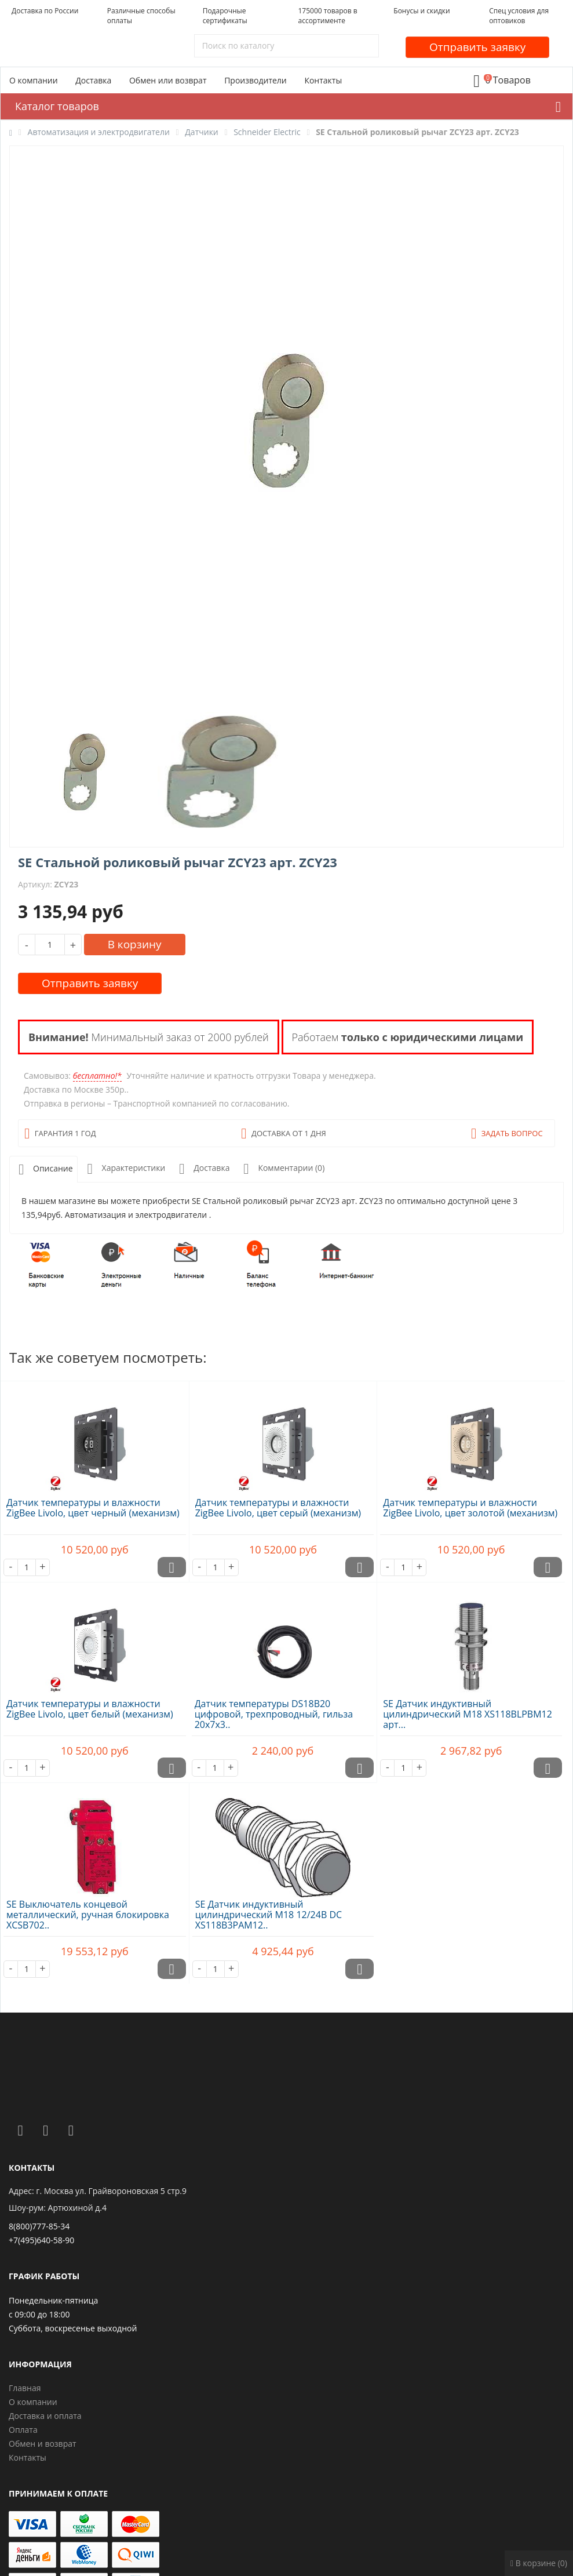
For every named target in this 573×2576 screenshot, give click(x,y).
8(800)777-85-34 (39, 2226)
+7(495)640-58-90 (41, 2240)
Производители (255, 80)
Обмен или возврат (168, 80)
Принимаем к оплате (58, 2493)
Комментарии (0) (281, 1169)
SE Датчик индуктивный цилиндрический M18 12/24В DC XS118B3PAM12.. (268, 1914)
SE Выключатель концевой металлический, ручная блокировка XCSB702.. (87, 1914)
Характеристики (124, 1169)
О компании (33, 80)
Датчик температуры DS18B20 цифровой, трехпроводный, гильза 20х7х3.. (274, 1714)
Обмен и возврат (42, 2443)
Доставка (93, 80)
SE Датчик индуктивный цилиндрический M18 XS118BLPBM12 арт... (467, 1714)
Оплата (23, 2429)
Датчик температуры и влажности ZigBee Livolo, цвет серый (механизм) (278, 1507)
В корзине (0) (538, 2562)
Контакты (323, 80)
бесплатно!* (97, 1075)
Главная (25, 2387)
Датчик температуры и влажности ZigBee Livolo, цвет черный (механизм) (93, 1507)
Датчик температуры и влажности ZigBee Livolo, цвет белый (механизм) (89, 1708)
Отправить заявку (477, 46)
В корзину (135, 944)
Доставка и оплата (45, 2415)
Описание (43, 1169)
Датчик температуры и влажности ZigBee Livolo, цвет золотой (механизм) (470, 1507)
